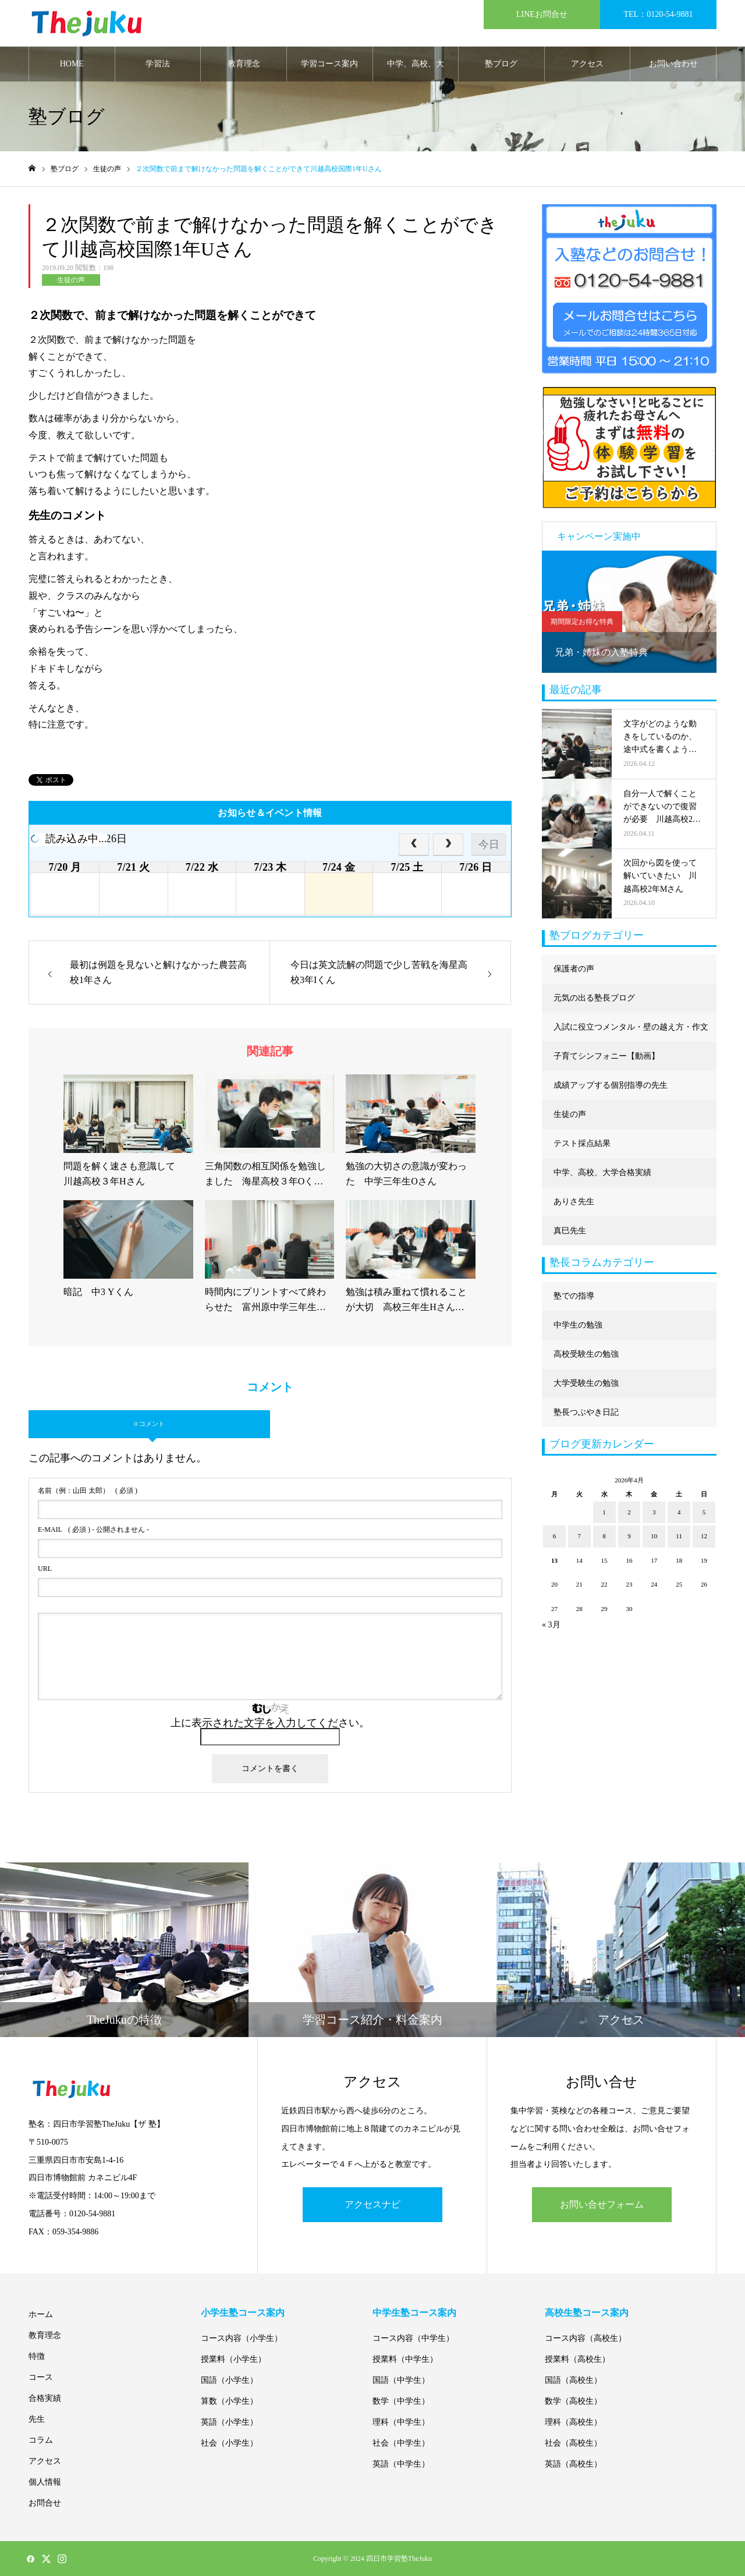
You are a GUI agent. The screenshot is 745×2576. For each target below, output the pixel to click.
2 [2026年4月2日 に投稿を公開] (629, 1512)
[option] (629, 612)
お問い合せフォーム (602, 2204)
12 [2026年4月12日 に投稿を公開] (704, 1535)
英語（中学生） (401, 2464)
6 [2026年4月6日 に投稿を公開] (554, 1535)
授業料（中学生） (405, 2359)
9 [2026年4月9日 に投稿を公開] (629, 1535)
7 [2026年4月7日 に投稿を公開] (579, 1535)
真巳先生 (570, 1230)
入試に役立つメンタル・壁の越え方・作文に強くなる (631, 1032)
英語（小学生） (229, 2422)
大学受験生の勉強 (586, 1383)
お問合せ (45, 2503)
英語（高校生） (573, 2464)
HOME (72, 63)
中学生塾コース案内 (414, 2313)
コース (41, 2377)
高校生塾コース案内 (587, 2313)
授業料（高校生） (577, 2359)
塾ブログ (501, 63)
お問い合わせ (673, 63)
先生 (37, 2419)
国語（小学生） (229, 2380)
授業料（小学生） (233, 2359)
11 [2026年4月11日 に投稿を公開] (679, 1535)
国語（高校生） (573, 2380)
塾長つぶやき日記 (586, 1412)
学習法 (158, 63)
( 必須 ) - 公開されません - (93, 1529)
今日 (488, 844)
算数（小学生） (229, 2401)
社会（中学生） (401, 2443)
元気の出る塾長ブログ (594, 998)
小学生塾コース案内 (243, 2313)
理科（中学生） (401, 2422)
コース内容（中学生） (413, 2338)
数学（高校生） (573, 2401)
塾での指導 (574, 1295)
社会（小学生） (229, 2443)
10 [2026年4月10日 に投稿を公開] (654, 1535)
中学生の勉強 (578, 1325)
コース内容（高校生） (585, 2338)
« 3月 (551, 1624)
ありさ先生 (574, 1201)
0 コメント (149, 1423)
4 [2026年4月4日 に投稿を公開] (679, 1512)
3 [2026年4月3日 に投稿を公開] (654, 1512)
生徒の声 (71, 280)
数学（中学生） (401, 2401)
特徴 (37, 2356)
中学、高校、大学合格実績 (415, 70)
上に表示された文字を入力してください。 (270, 1723)
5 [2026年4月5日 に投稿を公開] (704, 1512)
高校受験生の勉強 (586, 1354)
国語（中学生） (401, 2380)
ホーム (41, 2314)
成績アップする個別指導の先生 (611, 1085)
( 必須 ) (87, 1490)
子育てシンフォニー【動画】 (606, 1056)
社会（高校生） (573, 2443)
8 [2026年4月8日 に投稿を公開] (604, 1535)
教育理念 (244, 63)
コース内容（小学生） (241, 2338)
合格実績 (45, 2398)
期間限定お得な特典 (582, 622)
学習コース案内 (329, 63)
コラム (41, 2440)
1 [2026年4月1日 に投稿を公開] (604, 1512)
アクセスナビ (372, 2204)
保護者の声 (574, 968)
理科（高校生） (573, 2422)
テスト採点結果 (582, 1143)
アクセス (587, 63)
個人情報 (45, 2482)
